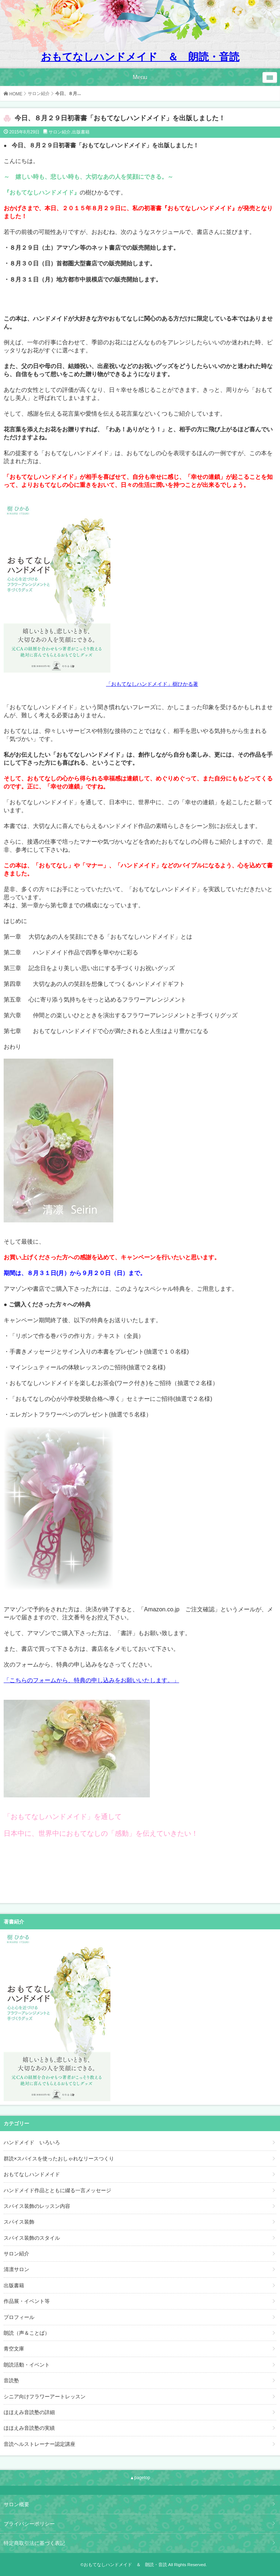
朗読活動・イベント (27, 2365)
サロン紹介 (39, 93)
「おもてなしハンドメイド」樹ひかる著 (152, 684)
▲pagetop (140, 2477)
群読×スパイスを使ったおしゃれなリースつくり (59, 2158)
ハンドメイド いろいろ (32, 2142)
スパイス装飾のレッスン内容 (37, 2206)
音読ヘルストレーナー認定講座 (39, 2444)
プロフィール (19, 2317)
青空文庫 (14, 2349)
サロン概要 (16, 2504)
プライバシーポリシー (29, 2524)
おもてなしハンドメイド (32, 2174)
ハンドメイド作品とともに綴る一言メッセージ (57, 2190)
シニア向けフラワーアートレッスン (45, 2396)
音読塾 (11, 2380)
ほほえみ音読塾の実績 (29, 2428)
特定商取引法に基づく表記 (34, 2543)
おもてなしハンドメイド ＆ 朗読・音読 (140, 57)
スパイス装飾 (19, 2222)
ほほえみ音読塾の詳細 (29, 2412)
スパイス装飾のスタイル (32, 2238)
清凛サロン (16, 2269)
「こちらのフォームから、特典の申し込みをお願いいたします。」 (91, 1680)
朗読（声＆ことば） (27, 2333)
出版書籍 (81, 132)
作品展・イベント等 (27, 2301)
